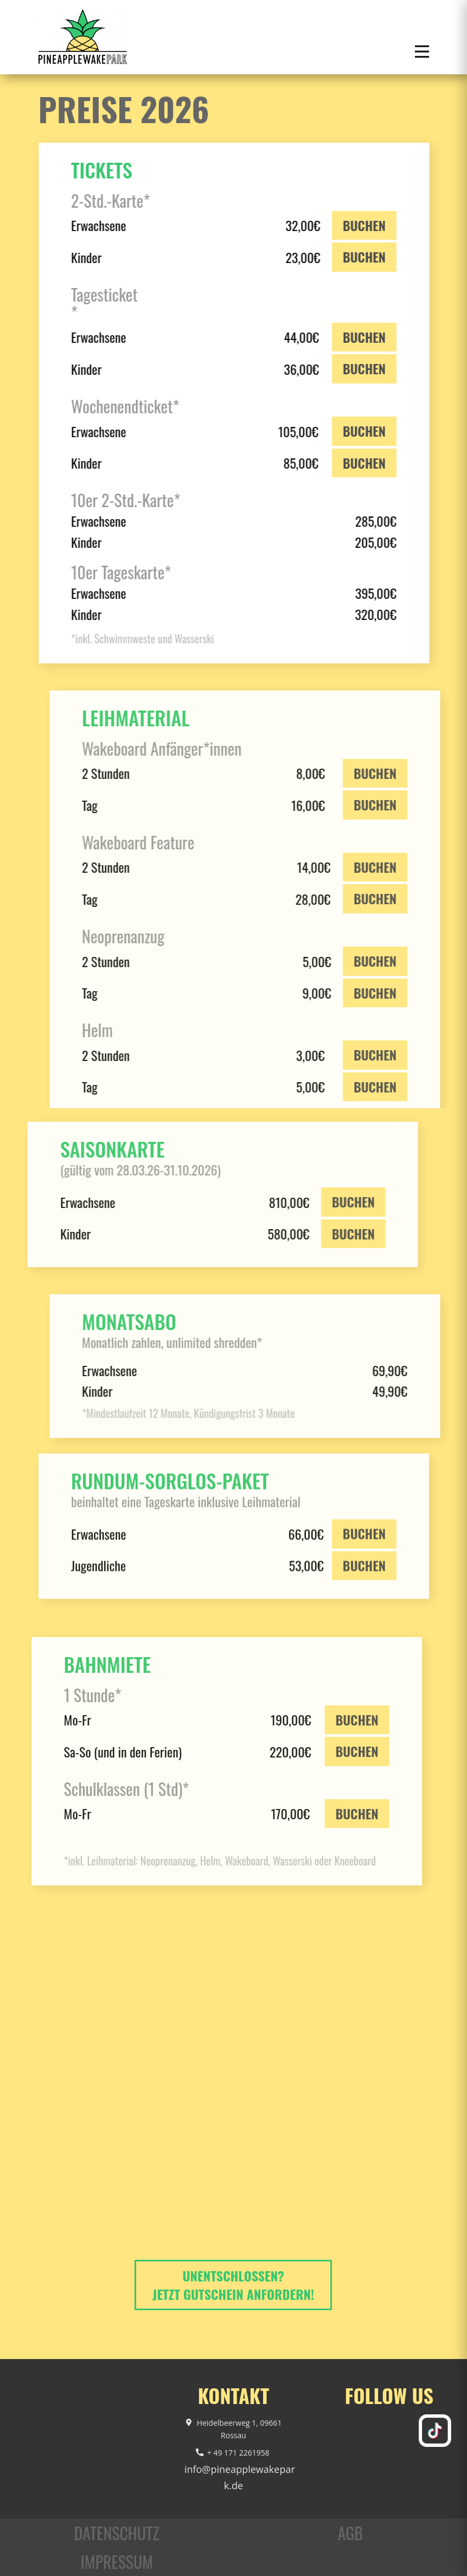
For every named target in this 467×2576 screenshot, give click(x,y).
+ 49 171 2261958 (234, 2452)
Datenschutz (116, 2533)
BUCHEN (360, 225)
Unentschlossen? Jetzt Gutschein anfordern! (233, 2285)
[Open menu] (422, 51)
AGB (350, 2533)
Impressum (116, 2561)
